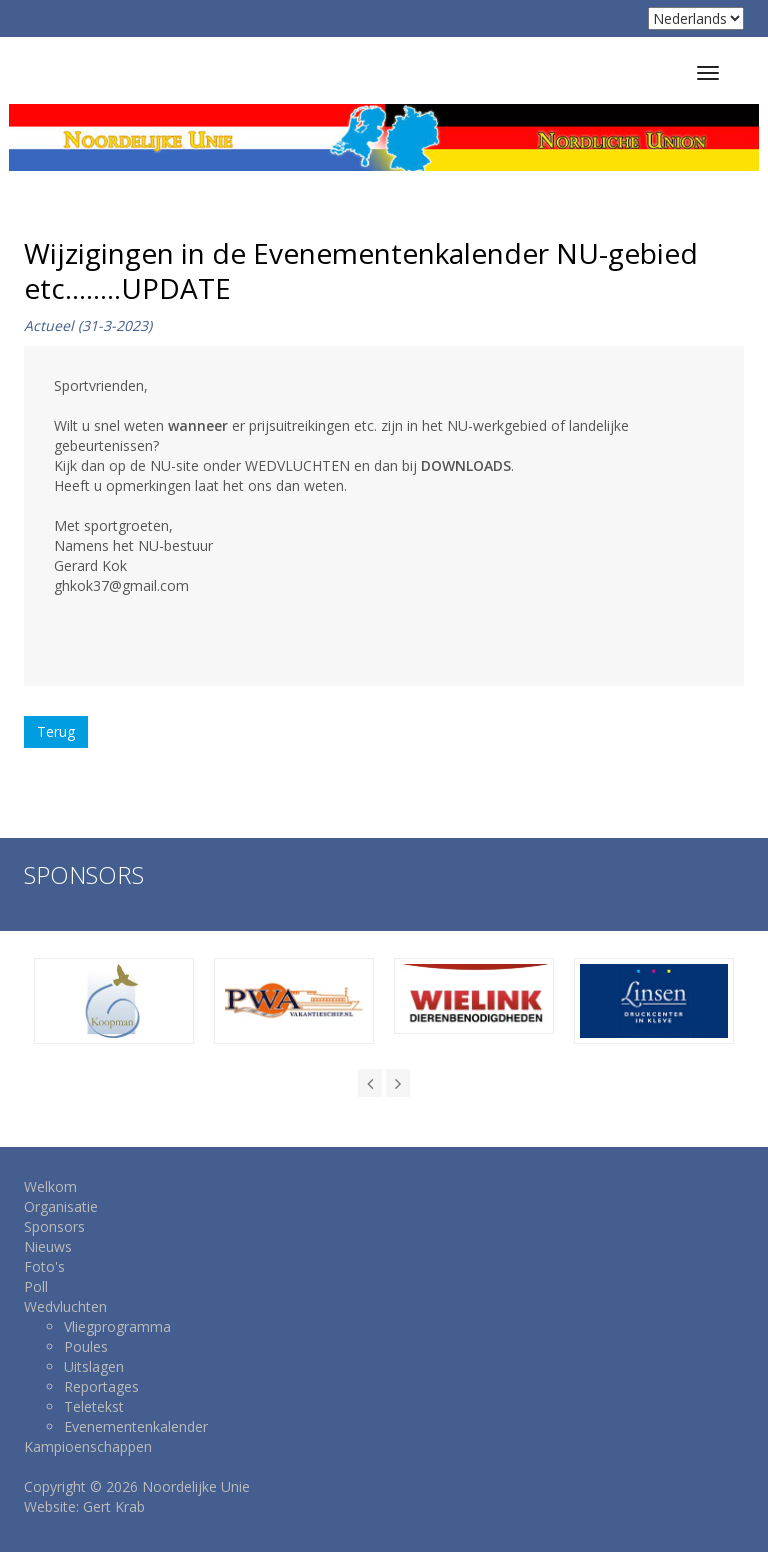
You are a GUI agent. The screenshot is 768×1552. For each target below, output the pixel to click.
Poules (86, 1346)
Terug (56, 731)
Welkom (50, 1186)
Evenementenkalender (136, 1426)
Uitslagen (94, 1366)
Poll (36, 1286)
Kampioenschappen (88, 1446)
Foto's (44, 1266)
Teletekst (94, 1406)
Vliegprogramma (117, 1326)
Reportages (101, 1386)
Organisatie (61, 1206)
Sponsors (54, 1226)
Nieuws (48, 1246)
